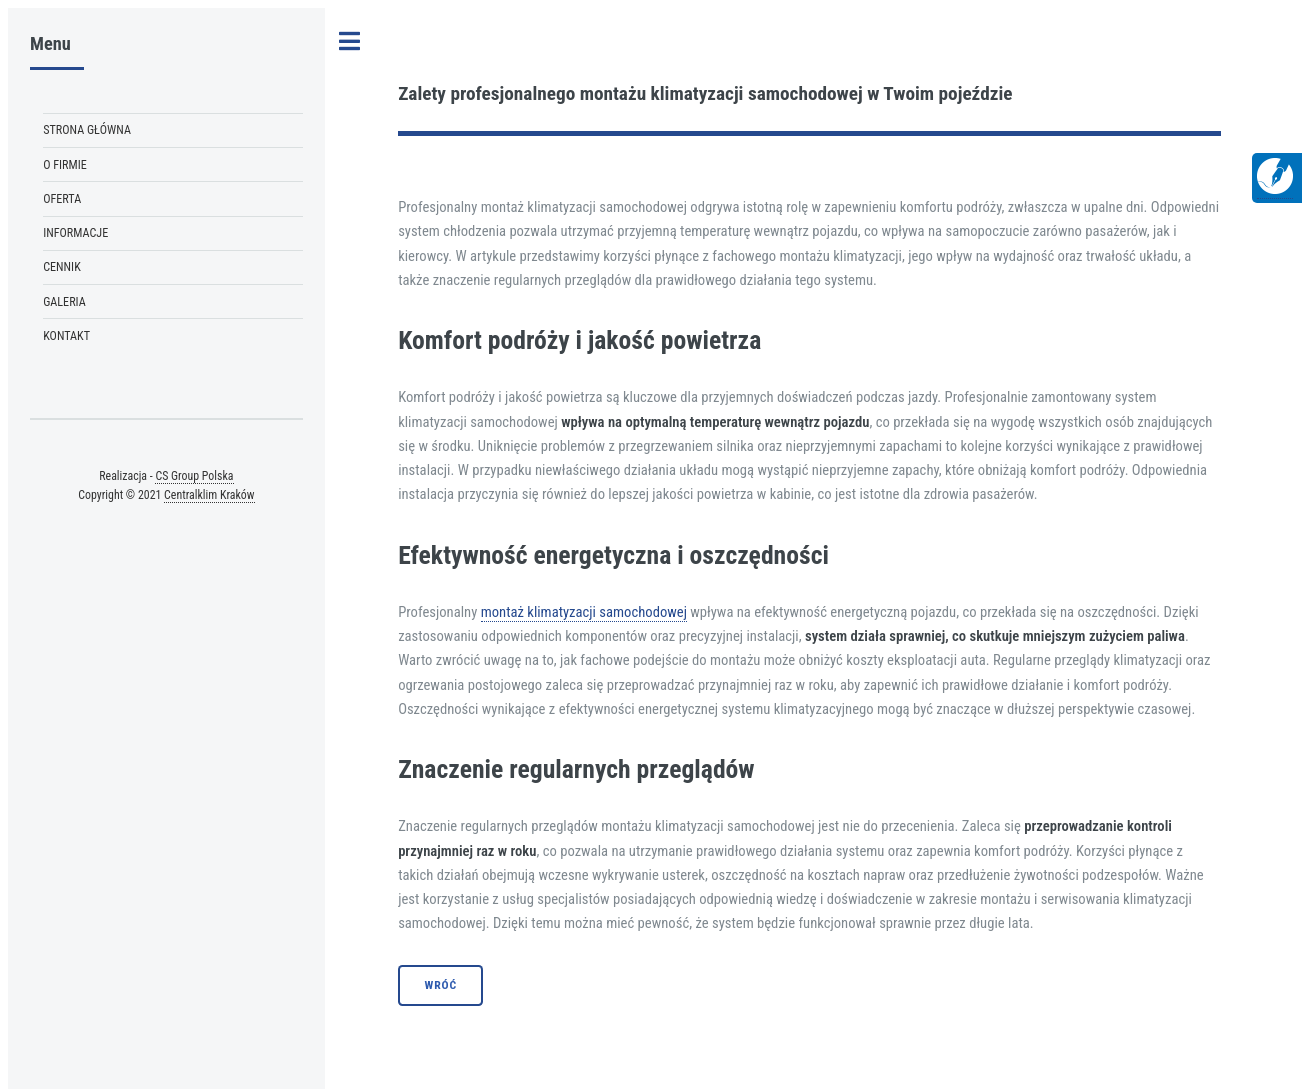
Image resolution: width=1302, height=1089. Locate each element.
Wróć (441, 985)
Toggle (350, 41)
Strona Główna (87, 130)
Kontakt (66, 336)
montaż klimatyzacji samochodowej (584, 612)
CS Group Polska (194, 476)
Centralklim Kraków (209, 495)
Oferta (62, 199)
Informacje (75, 233)
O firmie (65, 165)
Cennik (62, 267)
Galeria (64, 302)
